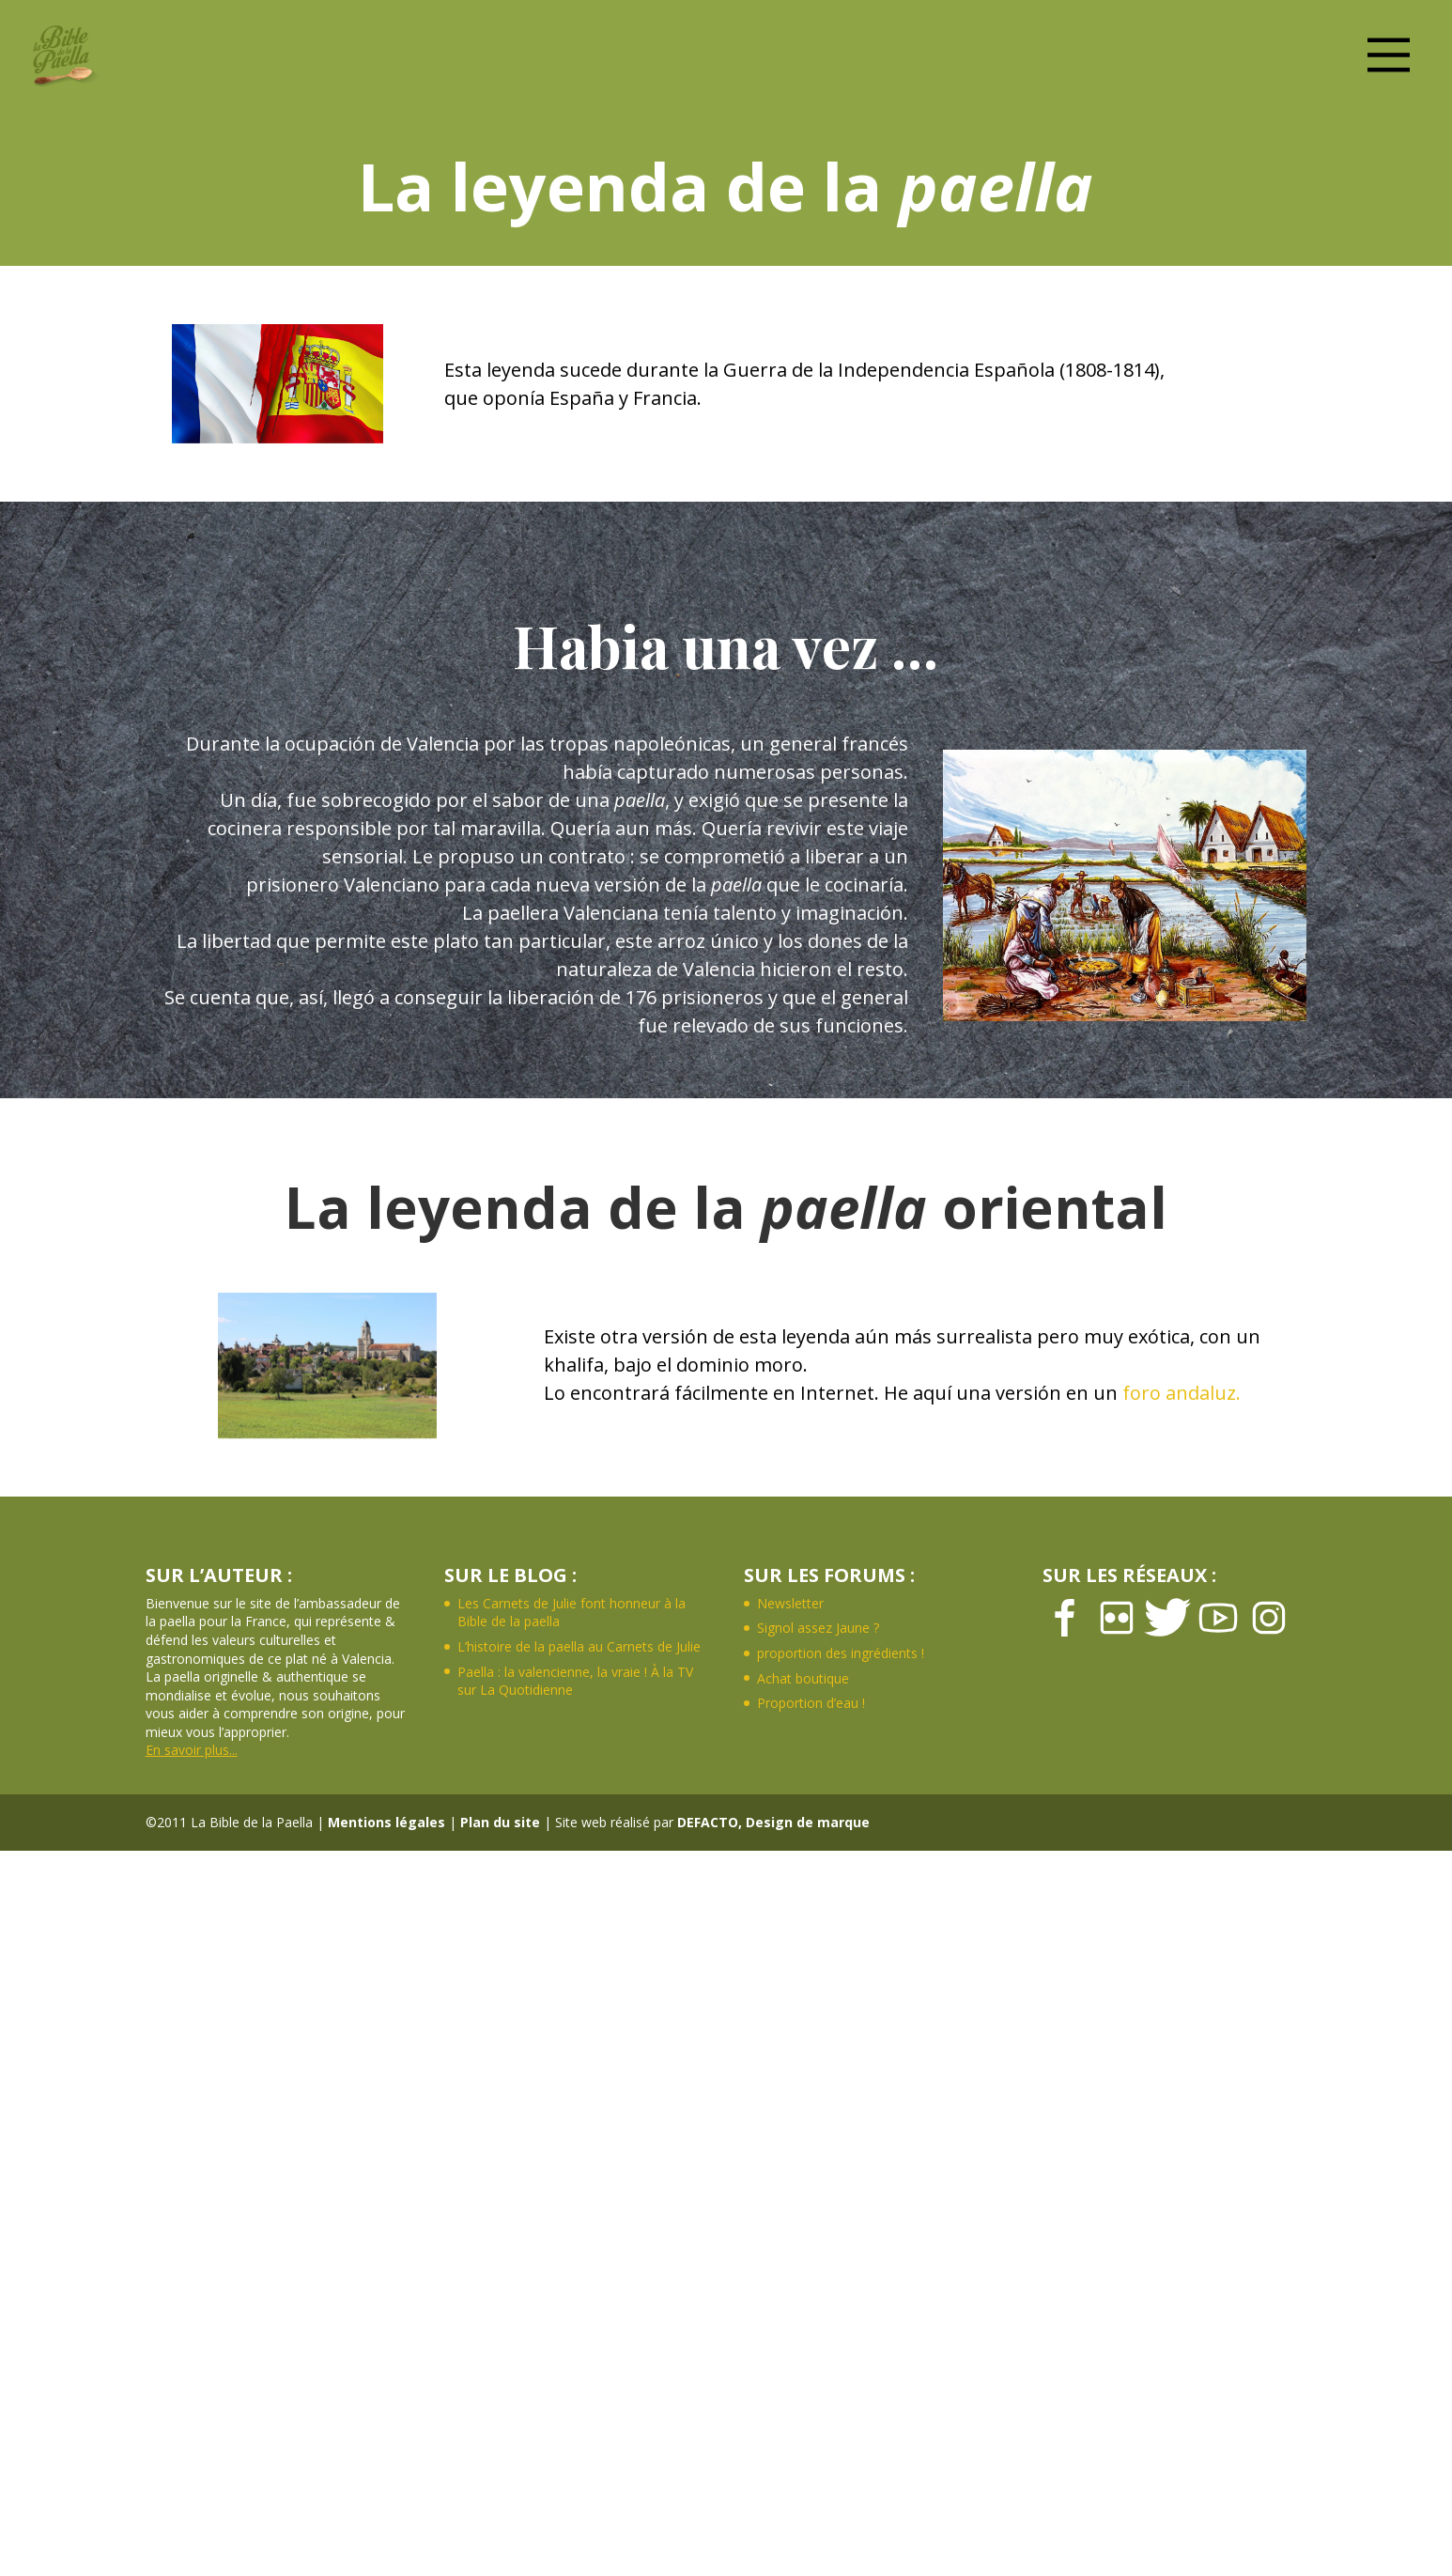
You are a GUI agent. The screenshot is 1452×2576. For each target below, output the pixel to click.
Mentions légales (386, 1822)
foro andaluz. (1181, 1392)
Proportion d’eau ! (811, 1703)
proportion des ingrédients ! (840, 1653)
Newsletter (790, 1603)
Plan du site (500, 1822)
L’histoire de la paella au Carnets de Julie (579, 1646)
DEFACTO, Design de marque (773, 1822)
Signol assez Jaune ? (818, 1628)
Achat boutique (803, 1678)
